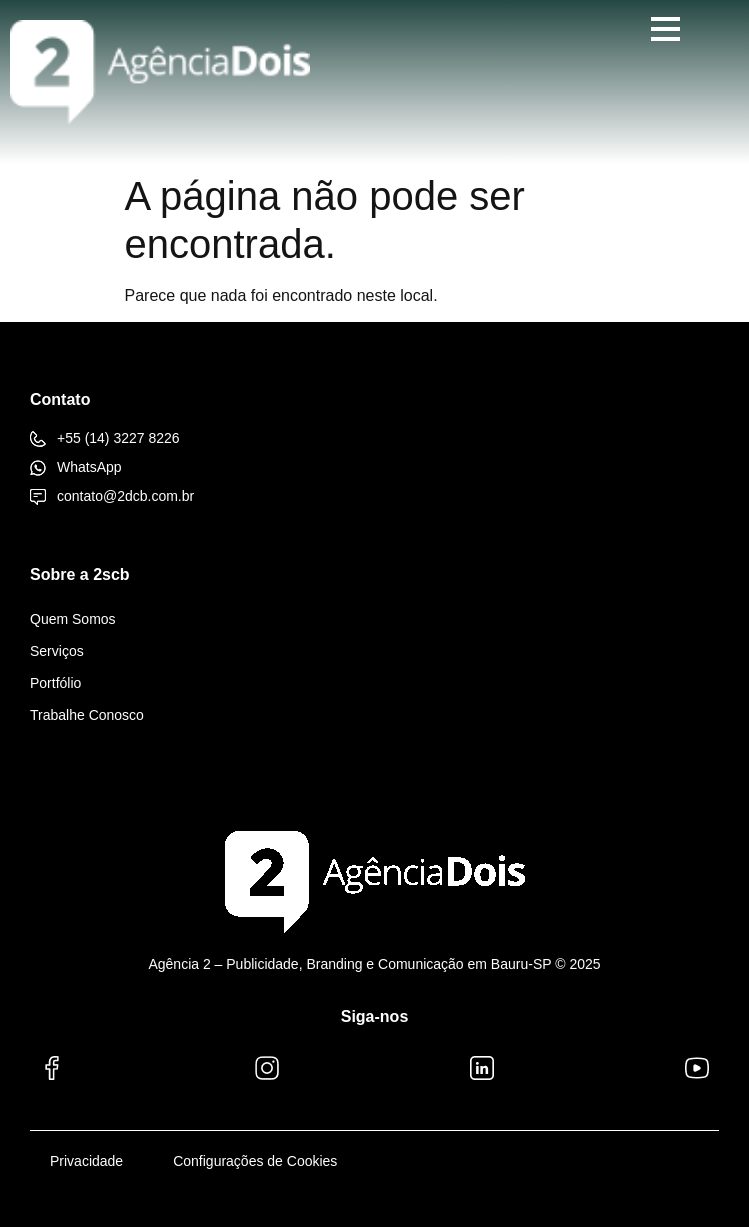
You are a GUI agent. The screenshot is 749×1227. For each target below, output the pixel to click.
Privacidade (86, 1161)
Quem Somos (73, 619)
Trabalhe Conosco (87, 715)
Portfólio (55, 683)
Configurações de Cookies (255, 1161)
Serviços (57, 651)
